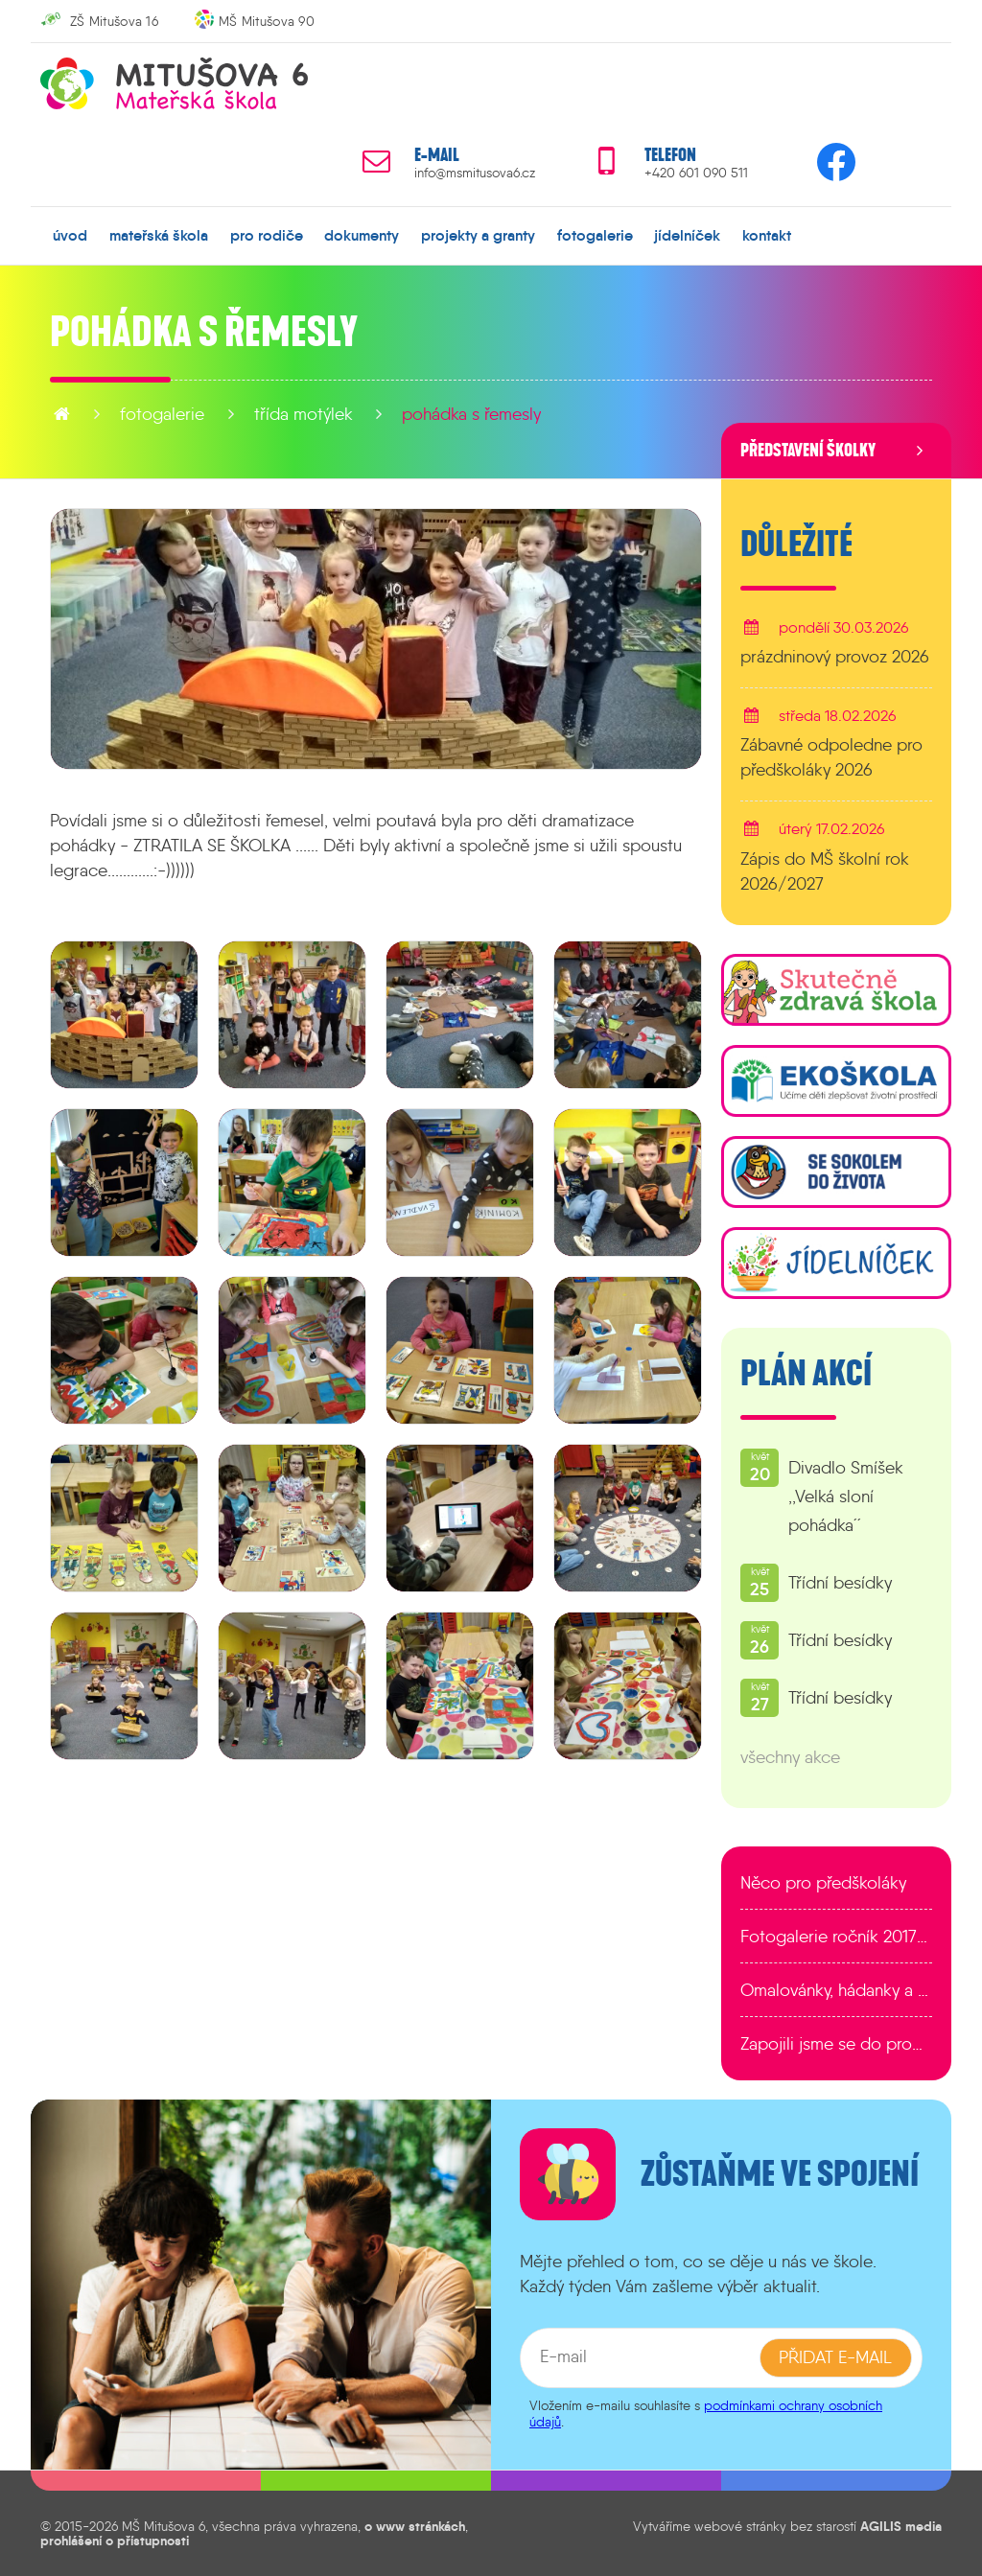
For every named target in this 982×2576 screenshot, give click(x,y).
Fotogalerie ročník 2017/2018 (836, 1936)
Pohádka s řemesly (471, 414)
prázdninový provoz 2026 (834, 656)
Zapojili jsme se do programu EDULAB (836, 2043)
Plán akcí (806, 1374)
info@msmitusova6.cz (474, 173)
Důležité (796, 545)
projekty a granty (478, 234)
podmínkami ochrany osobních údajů (705, 2413)
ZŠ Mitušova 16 (114, 21)
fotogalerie (595, 234)
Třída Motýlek (303, 414)
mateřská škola (158, 234)
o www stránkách (414, 2526)
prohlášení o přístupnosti (114, 2540)
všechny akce (790, 1757)
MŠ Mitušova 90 (267, 21)
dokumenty (361, 234)
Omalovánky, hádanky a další (836, 1990)
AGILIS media (901, 2526)
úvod (70, 234)
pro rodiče (266, 234)
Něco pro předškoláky (823, 1882)
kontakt (766, 234)
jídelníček (687, 234)
